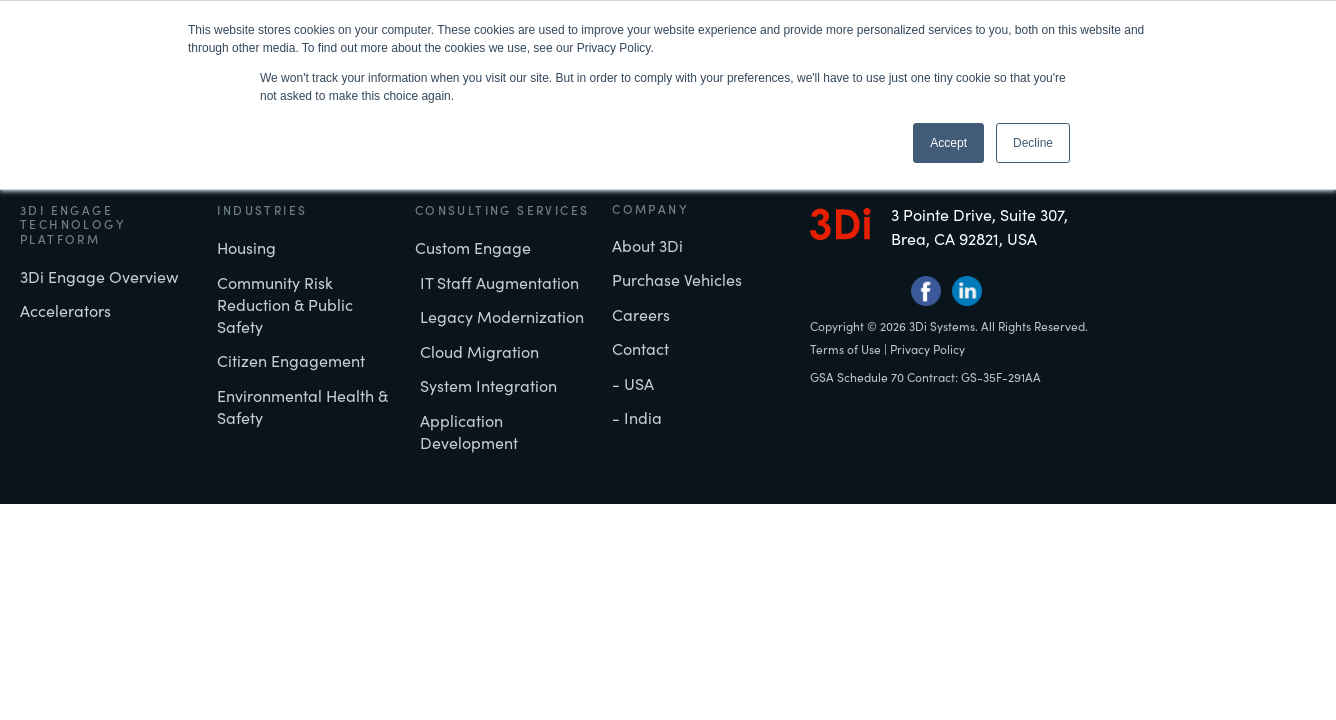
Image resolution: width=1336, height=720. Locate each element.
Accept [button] (948, 143)
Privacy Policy (927, 349)
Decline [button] (1033, 143)
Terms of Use (845, 349)
